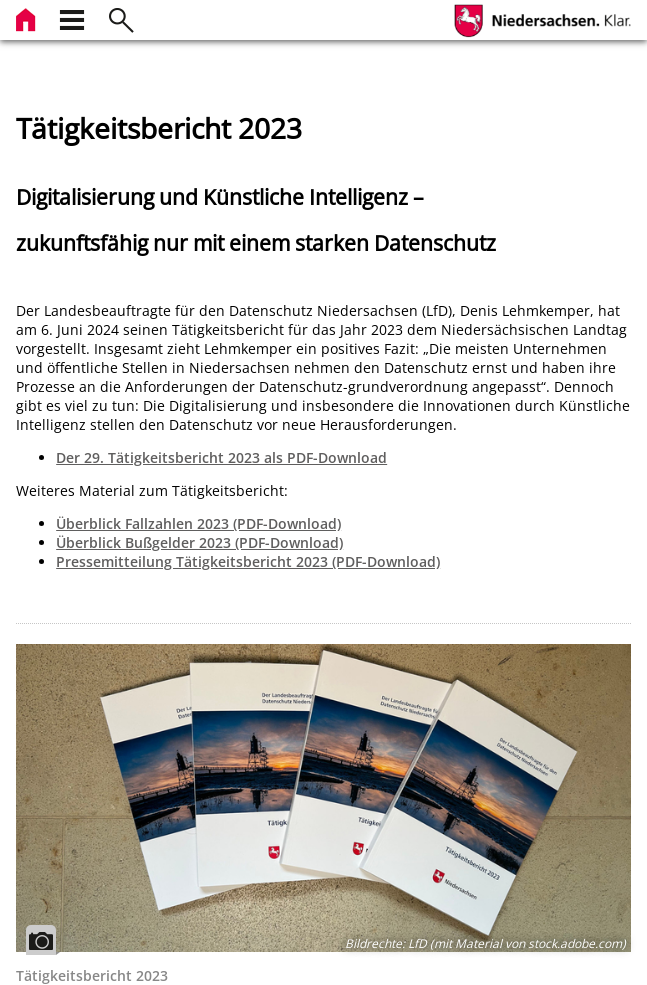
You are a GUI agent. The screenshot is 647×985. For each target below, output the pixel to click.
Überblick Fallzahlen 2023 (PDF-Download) (198, 523)
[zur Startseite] (28, 17)
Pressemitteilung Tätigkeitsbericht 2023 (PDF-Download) (248, 561)
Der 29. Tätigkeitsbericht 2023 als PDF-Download (221, 457)
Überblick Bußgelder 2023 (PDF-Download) (199, 542)
